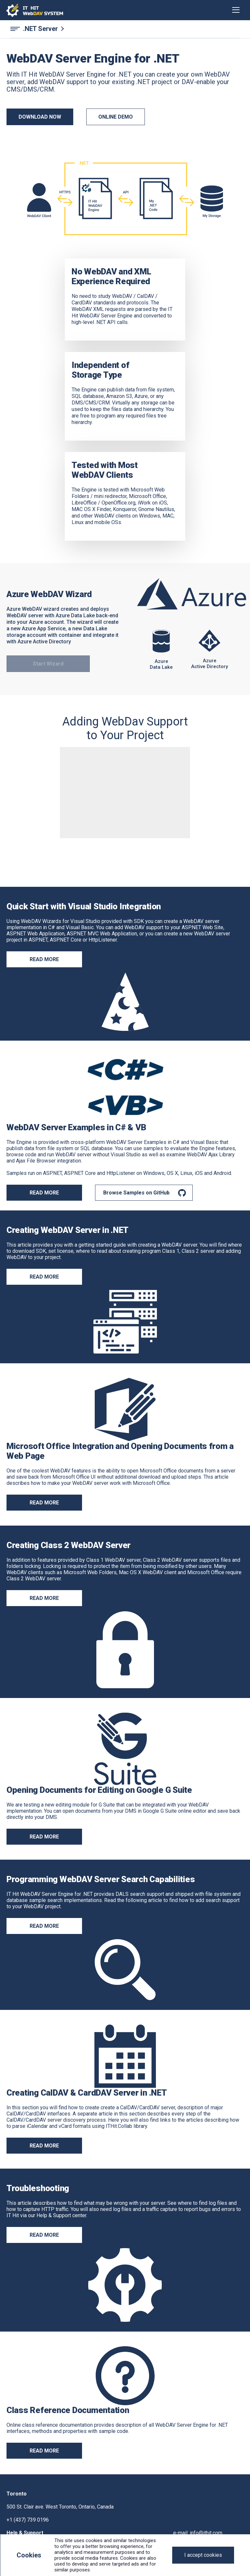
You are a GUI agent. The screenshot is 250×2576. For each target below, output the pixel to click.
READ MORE (44, 1193)
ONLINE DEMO (115, 117)
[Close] (203, 2555)
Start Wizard (48, 664)
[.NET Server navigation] (125, 29)
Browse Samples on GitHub (136, 1193)
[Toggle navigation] (235, 10)
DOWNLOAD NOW (40, 117)
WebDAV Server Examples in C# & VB (76, 1127)
